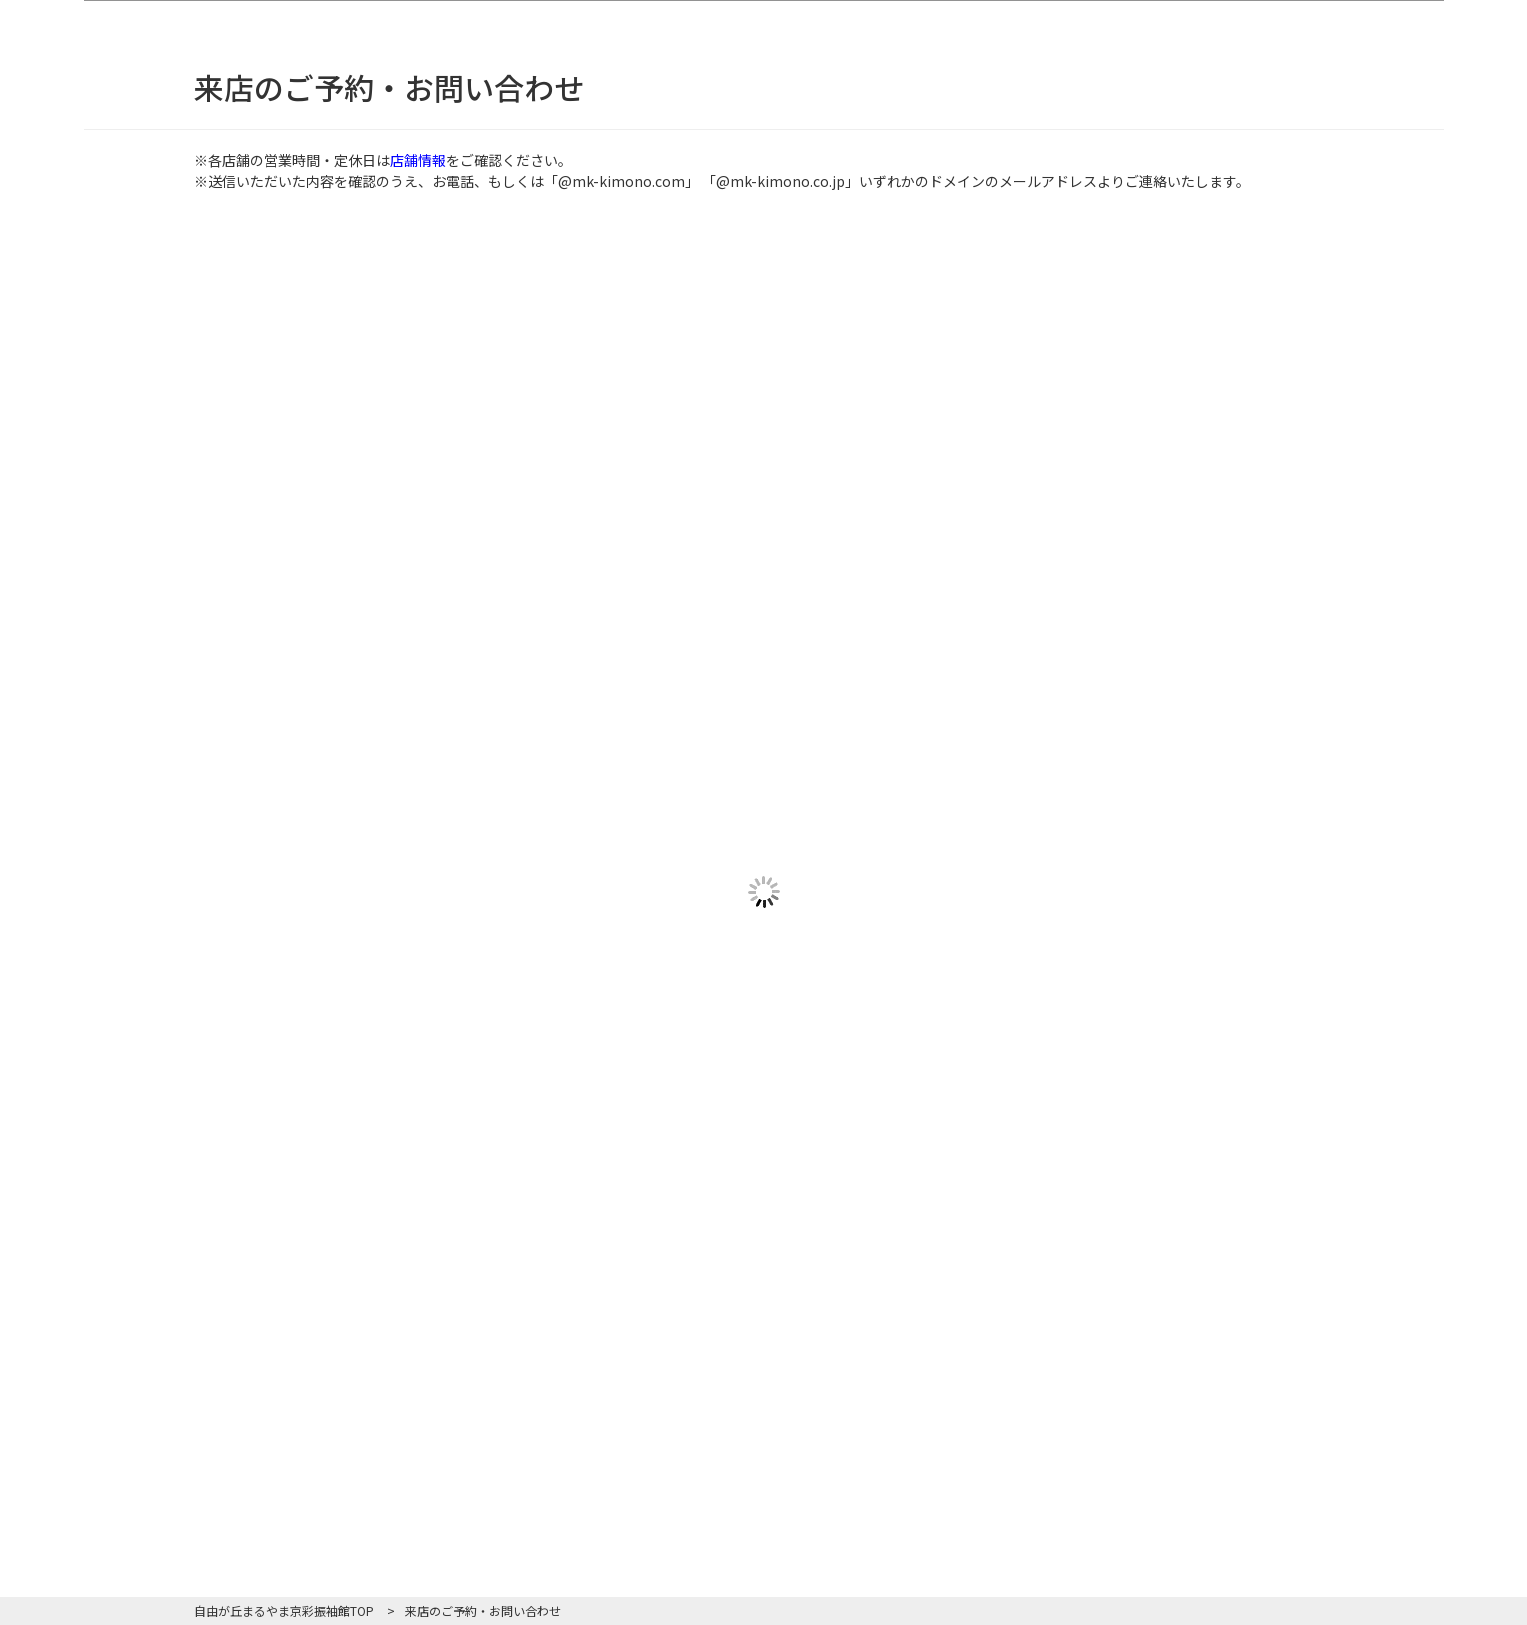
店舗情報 (418, 160)
